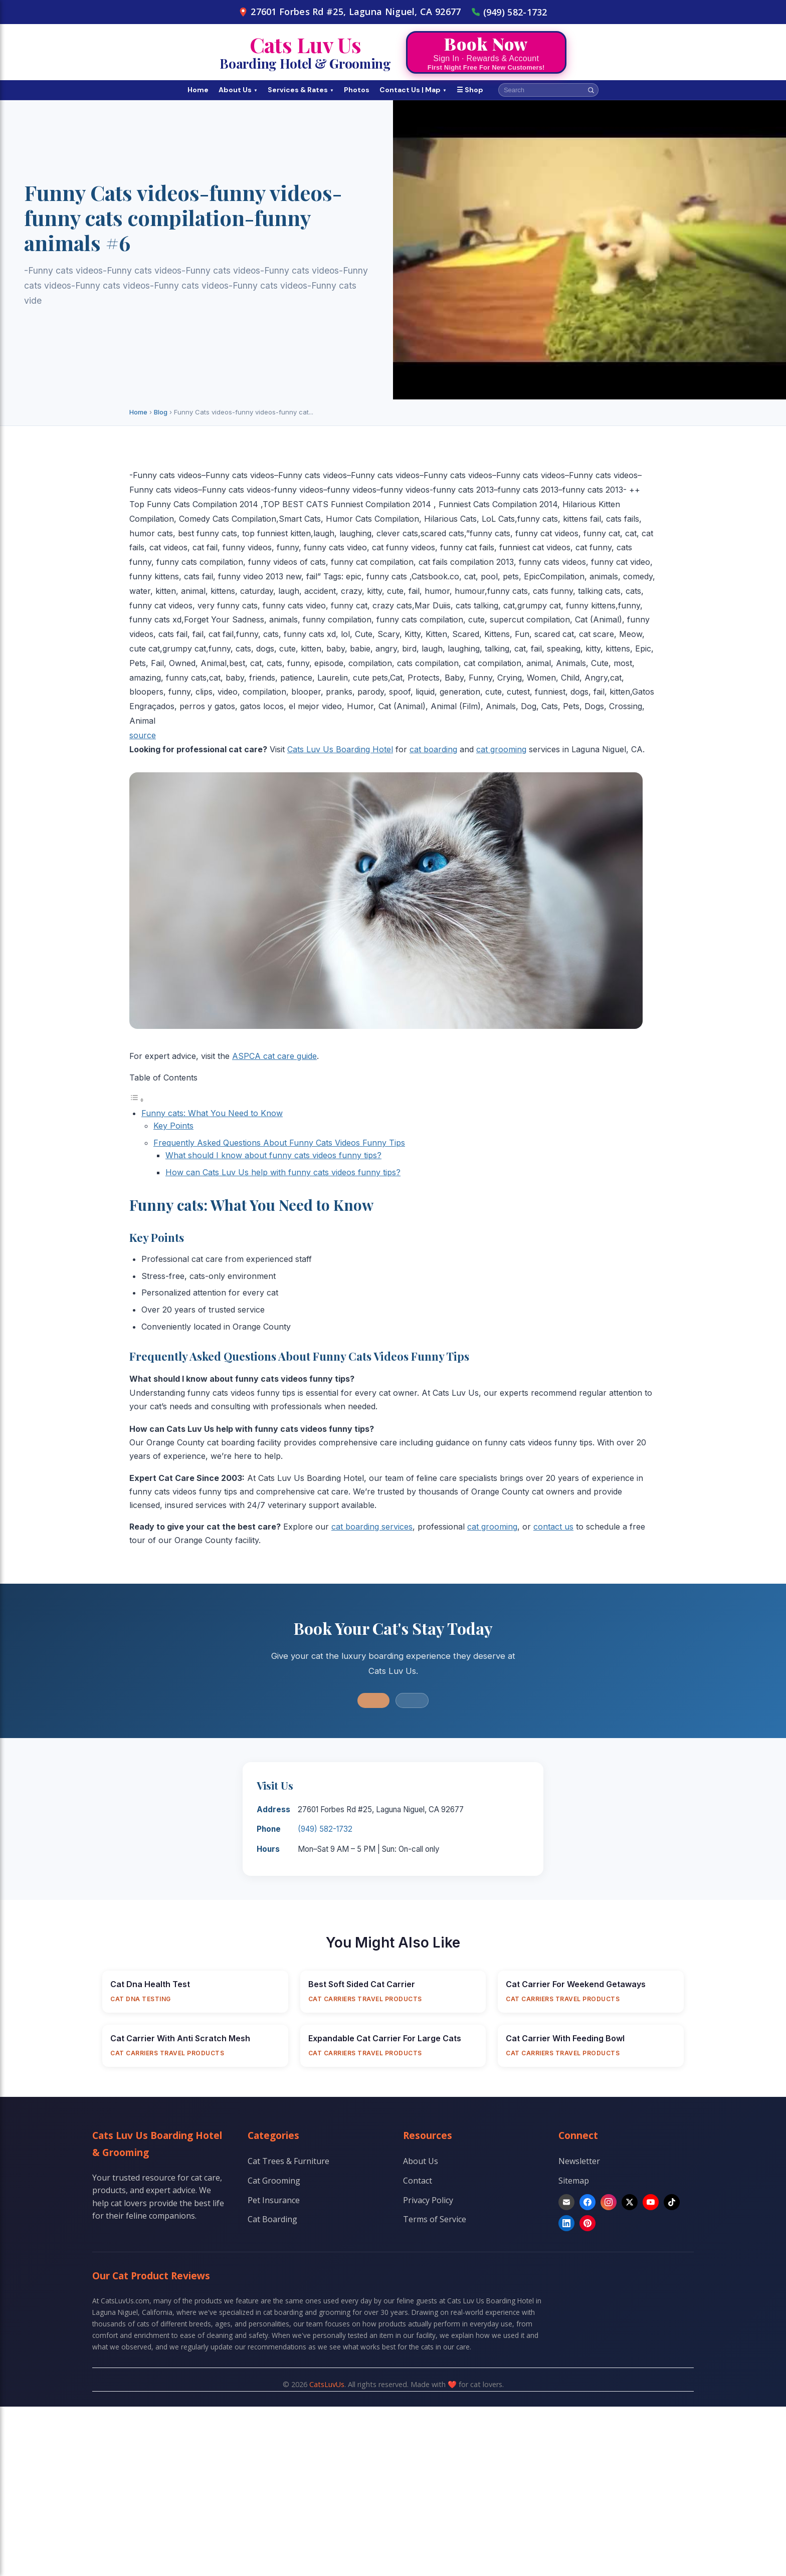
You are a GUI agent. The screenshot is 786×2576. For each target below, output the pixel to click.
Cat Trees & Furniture (288, 2161)
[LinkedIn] (566, 2223)
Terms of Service (434, 2219)
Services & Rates (301, 89)
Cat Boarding (272, 2219)
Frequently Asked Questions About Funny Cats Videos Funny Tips (279, 1143)
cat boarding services (372, 1527)
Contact (417, 2180)
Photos (356, 89)
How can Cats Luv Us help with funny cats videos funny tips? (283, 1172)
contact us (553, 1527)
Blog (160, 412)
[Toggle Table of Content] (136, 1100)
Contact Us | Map (413, 89)
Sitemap (573, 2180)
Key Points (173, 1126)
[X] (630, 2202)
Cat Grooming (274, 2180)
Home (198, 89)
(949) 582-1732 (509, 12)
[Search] (591, 90)
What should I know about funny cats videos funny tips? (273, 1155)
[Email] (566, 2202)
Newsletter (579, 2161)
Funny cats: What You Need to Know (212, 1113)
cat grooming (501, 749)
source (142, 735)
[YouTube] (651, 2202)
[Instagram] (609, 2202)
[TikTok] (672, 2202)
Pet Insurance (274, 2200)
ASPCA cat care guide (274, 1056)
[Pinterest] (587, 2223)
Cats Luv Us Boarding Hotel (340, 749)
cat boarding (433, 749)
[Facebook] (587, 2202)
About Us (238, 89)
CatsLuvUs (326, 2384)
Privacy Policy (428, 2200)
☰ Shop (470, 89)
